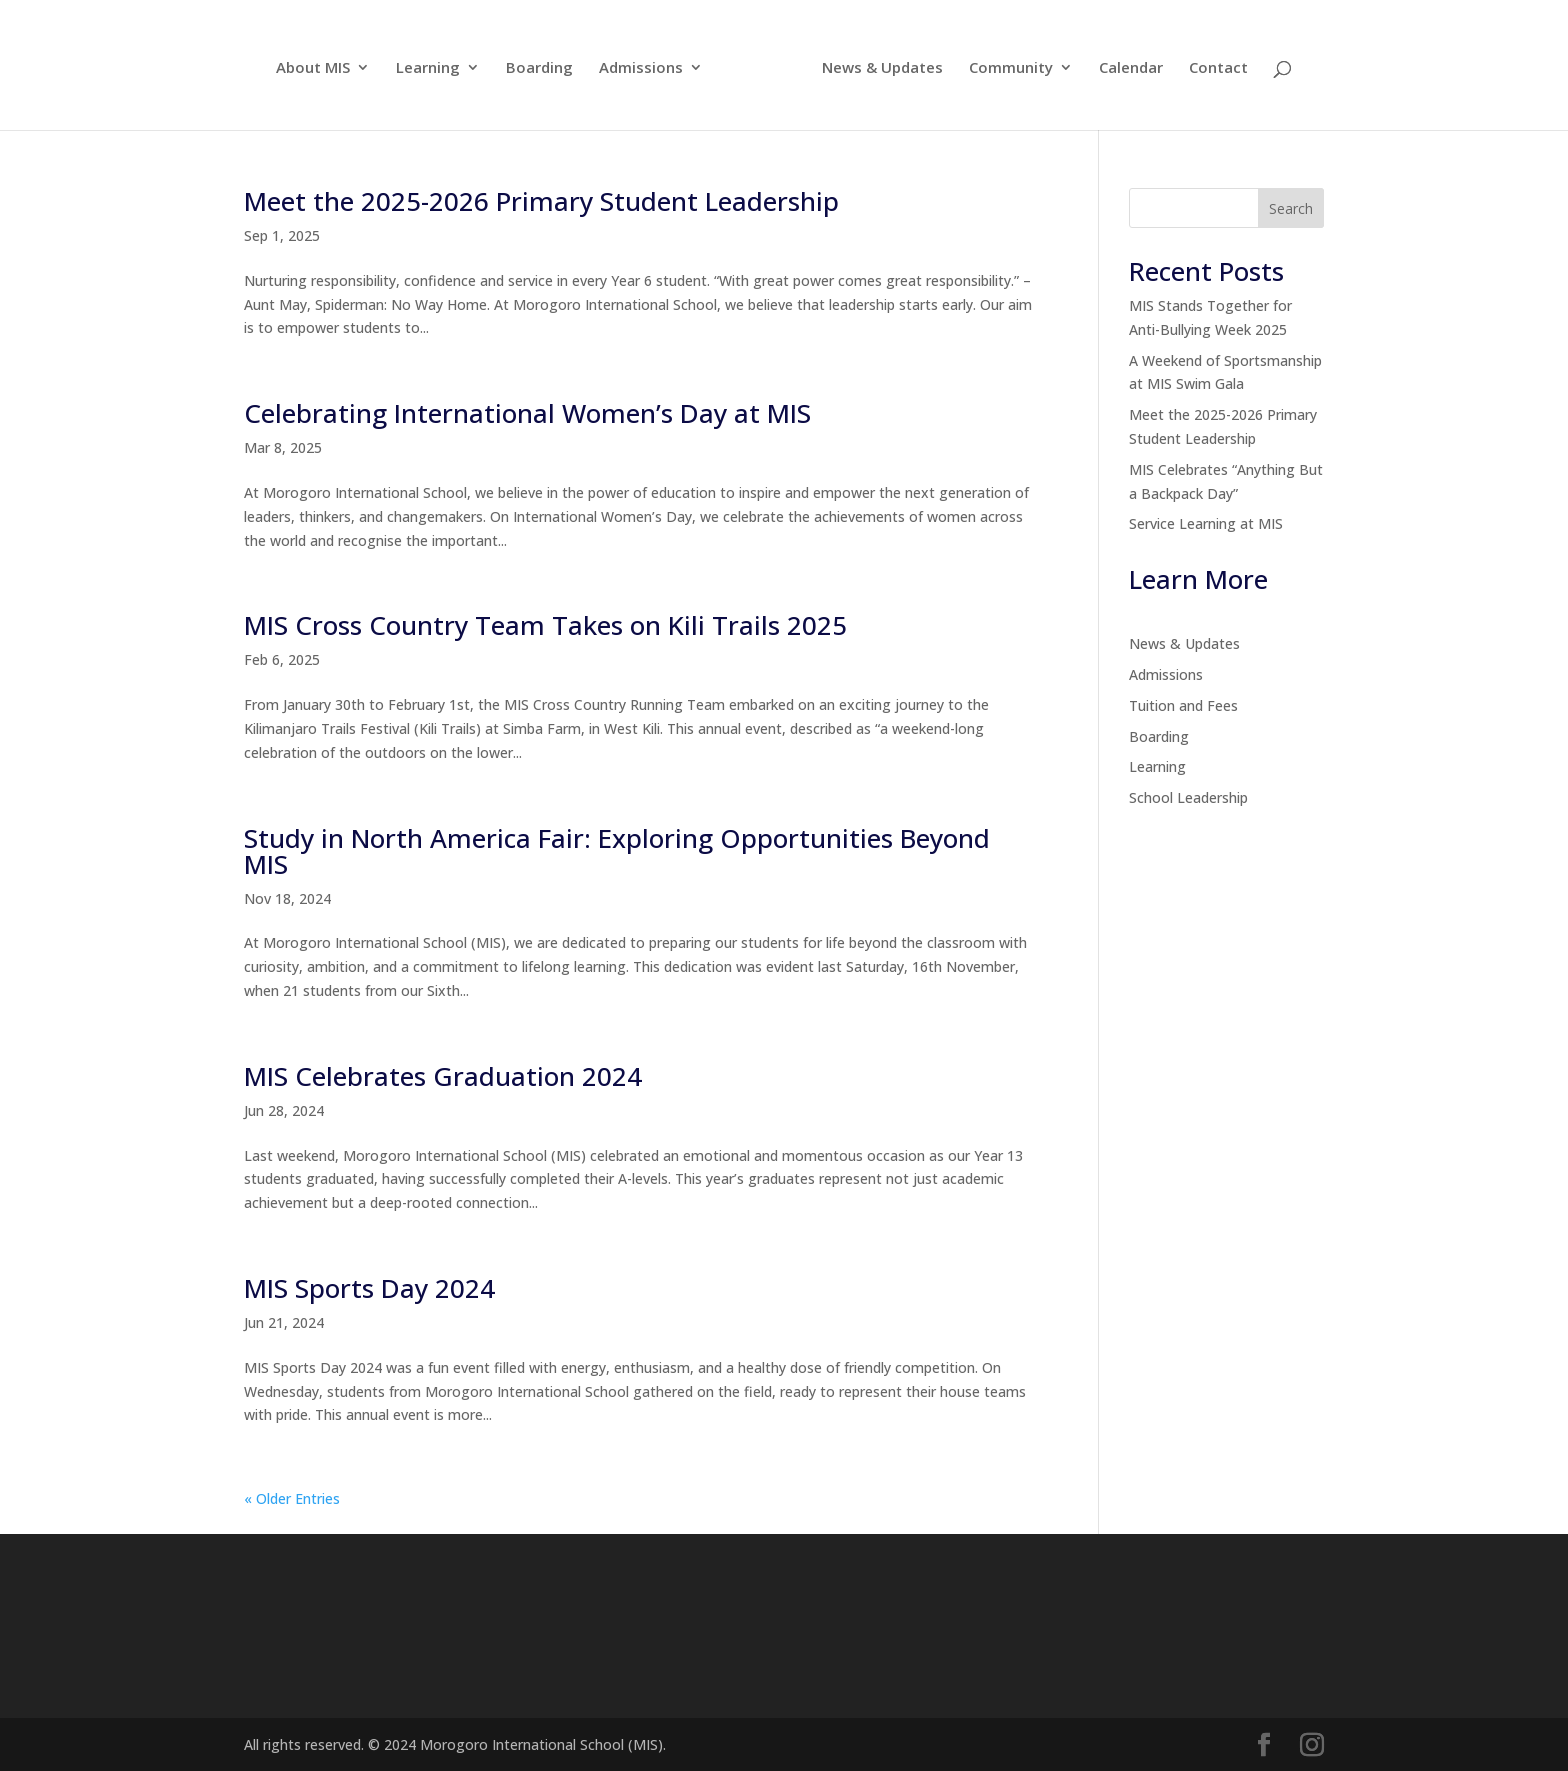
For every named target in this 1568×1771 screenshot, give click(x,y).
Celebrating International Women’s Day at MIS (527, 413)
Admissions (641, 68)
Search (1291, 208)
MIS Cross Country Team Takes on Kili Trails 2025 (545, 625)
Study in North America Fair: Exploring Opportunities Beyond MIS (617, 851)
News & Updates (882, 68)
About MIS (313, 68)
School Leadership (1188, 797)
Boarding (539, 68)
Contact (1218, 68)
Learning (428, 68)
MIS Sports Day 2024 (369, 1288)
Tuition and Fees (1183, 705)
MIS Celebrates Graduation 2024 (443, 1076)
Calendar (1131, 68)
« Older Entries (292, 1498)
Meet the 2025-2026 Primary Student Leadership (541, 201)
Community (1011, 68)
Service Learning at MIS (1206, 523)
